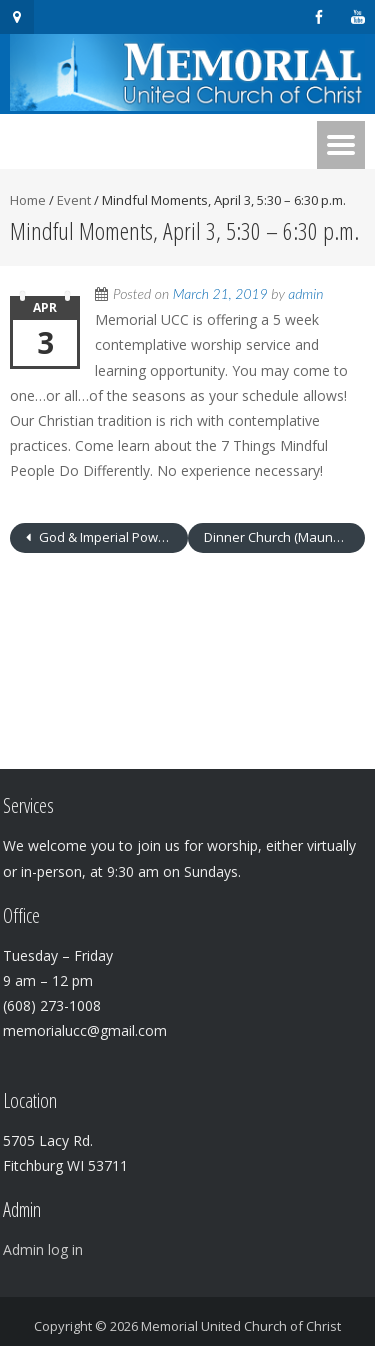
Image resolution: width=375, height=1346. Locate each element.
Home (28, 200)
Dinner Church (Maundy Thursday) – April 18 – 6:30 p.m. (285, 537)
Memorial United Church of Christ (241, 1326)
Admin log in (43, 1249)
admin (305, 293)
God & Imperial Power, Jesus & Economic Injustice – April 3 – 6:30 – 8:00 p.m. (112, 537)
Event (74, 200)
